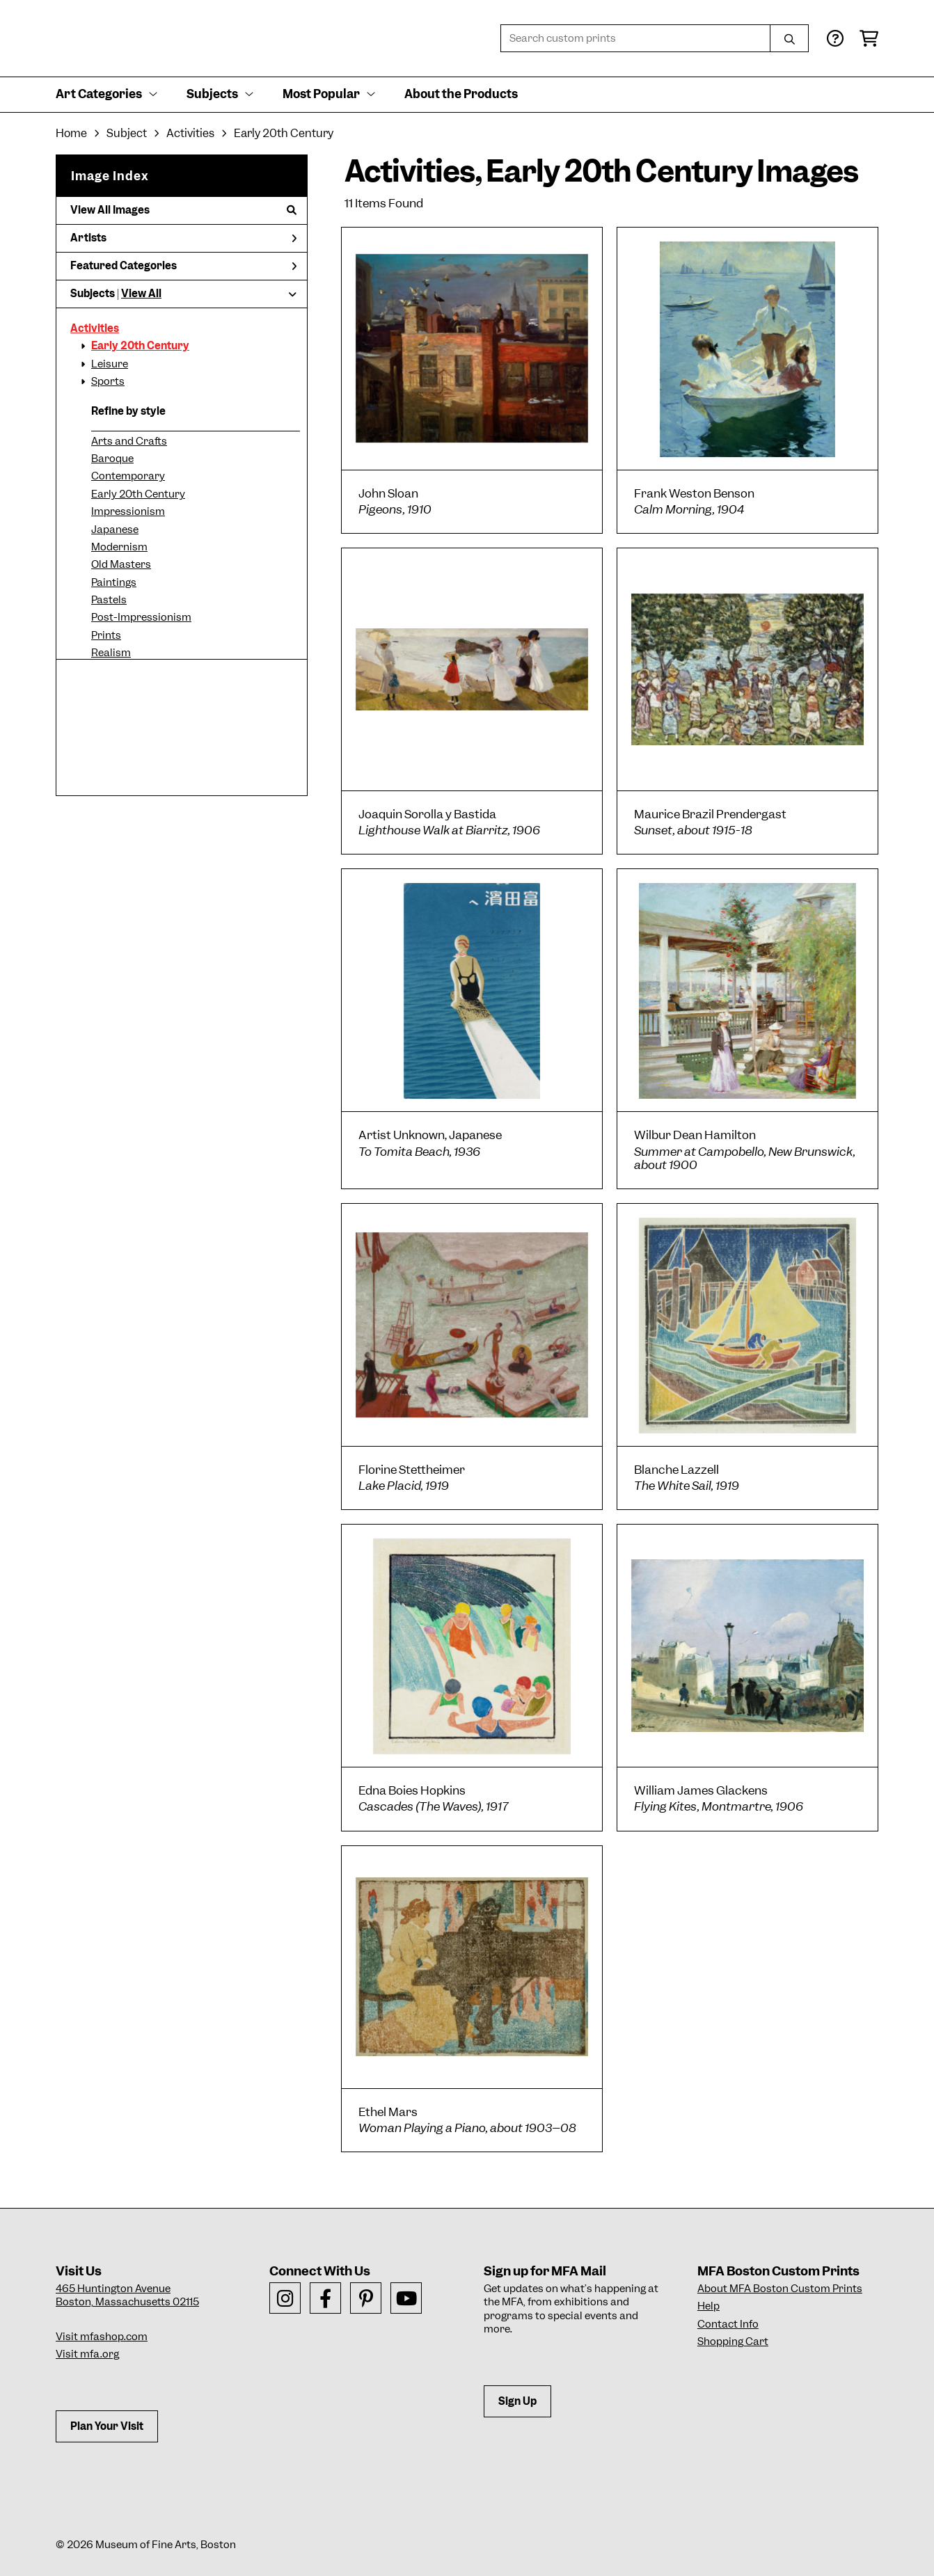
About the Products (461, 94)
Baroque (112, 459)
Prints (106, 635)
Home (71, 133)
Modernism (119, 547)
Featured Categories (183, 266)
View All (141, 294)
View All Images (183, 210)
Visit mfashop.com (102, 2337)
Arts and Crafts (129, 441)
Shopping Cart (732, 2341)
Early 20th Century (140, 346)
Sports (108, 381)
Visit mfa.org (87, 2354)
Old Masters (121, 564)
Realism (111, 653)
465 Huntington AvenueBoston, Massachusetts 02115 (127, 2295)
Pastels (109, 600)
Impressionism (128, 511)
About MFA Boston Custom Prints (779, 2289)
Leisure (109, 364)
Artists (183, 238)
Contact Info (728, 2324)
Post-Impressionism (141, 617)
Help (708, 2306)
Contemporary (128, 476)
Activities (94, 328)
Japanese (114, 529)
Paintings (113, 582)
